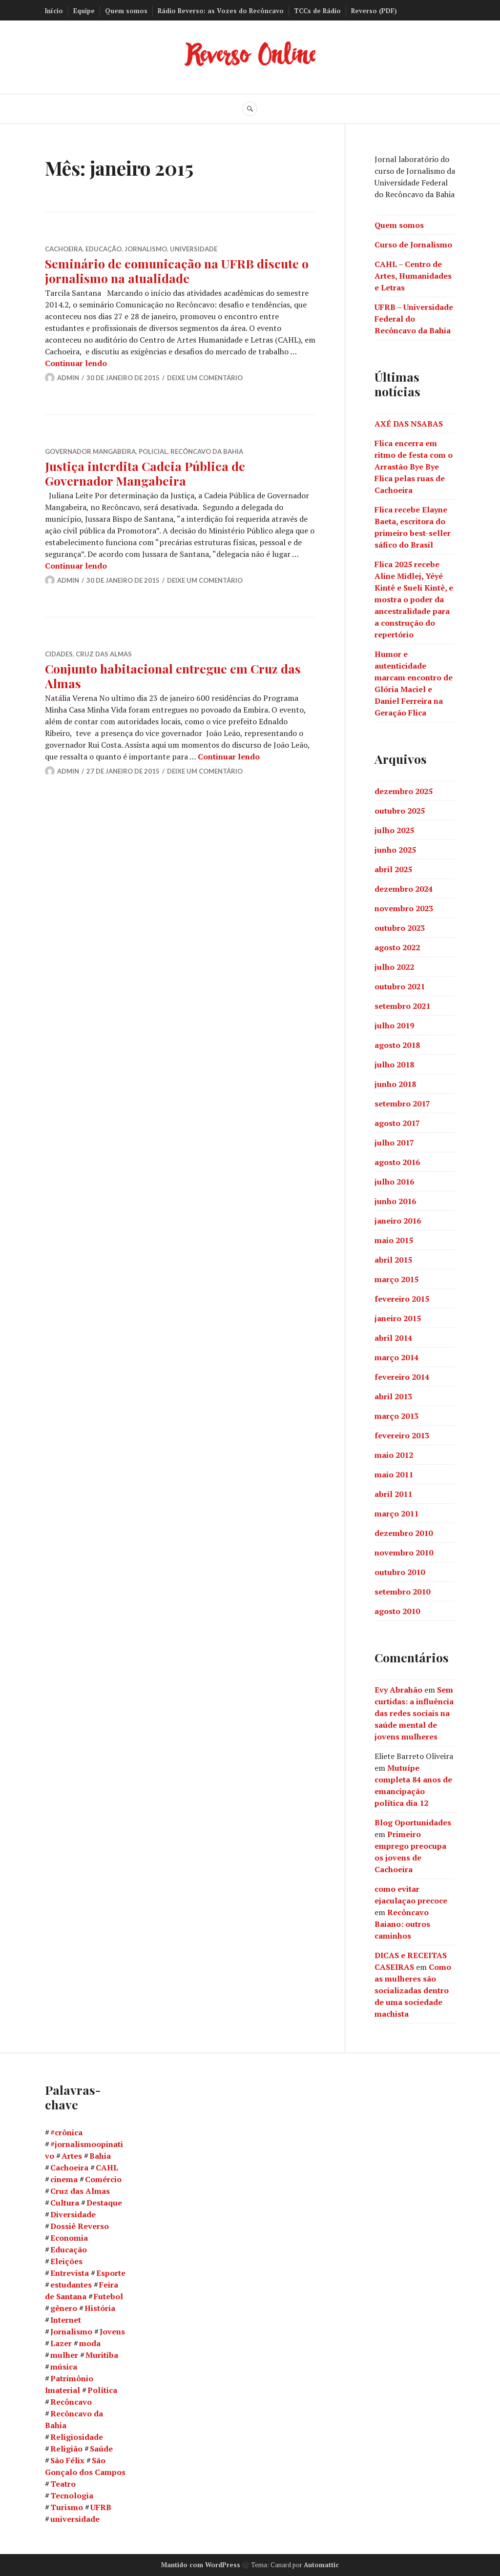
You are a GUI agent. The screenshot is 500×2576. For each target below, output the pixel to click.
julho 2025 (394, 829)
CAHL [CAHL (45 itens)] (107, 2167)
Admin (68, 378)
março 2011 (396, 1513)
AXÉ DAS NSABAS (409, 423)
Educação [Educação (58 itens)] (68, 2249)
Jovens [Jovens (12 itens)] (112, 2331)
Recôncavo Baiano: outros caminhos (402, 1923)
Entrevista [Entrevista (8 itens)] (69, 2273)
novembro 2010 (404, 1552)
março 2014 (396, 1356)
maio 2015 (394, 1239)
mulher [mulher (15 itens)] (64, 2355)
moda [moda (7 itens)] (90, 2343)
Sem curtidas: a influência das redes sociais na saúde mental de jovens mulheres (414, 1712)
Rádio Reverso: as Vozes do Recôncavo (221, 10)
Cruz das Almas (104, 654)
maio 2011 (394, 1474)
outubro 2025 (400, 810)
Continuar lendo (76, 363)
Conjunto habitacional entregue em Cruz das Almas (173, 675)
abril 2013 (393, 1395)
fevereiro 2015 (402, 1298)
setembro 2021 (402, 1005)
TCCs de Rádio (317, 10)
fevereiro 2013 (402, 1435)
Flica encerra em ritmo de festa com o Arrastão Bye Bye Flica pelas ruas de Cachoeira (414, 466)
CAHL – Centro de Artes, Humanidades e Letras (413, 275)
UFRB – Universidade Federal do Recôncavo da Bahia (414, 318)
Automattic (321, 2564)
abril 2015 (393, 1259)
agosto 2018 (397, 1044)
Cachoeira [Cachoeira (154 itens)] (69, 2167)
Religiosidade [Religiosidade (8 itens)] (76, 2437)
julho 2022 (394, 966)
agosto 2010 (397, 1610)
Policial (153, 451)
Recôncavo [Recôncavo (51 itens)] (71, 2401)
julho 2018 (394, 1064)
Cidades (59, 654)
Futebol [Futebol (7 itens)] (108, 2296)
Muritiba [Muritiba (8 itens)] (101, 2355)
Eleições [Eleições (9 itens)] (66, 2261)
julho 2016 (394, 1181)
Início (54, 10)
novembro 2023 (404, 907)
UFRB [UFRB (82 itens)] (100, 2507)
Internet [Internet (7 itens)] (65, 2319)
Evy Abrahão (398, 1689)
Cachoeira (64, 249)
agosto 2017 (397, 1122)
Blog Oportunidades (413, 1822)
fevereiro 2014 (402, 1376)
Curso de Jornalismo (413, 244)
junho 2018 (395, 1083)
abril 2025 (393, 868)
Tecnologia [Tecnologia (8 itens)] (71, 2495)
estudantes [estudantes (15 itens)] (71, 2284)
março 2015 (396, 1278)
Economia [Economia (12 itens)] (69, 2237)
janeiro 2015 (398, 1317)
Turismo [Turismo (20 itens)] (66, 2507)
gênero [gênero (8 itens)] (63, 2308)
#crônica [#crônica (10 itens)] (66, 2132)
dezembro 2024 (404, 888)
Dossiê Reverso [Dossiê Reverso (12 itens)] (79, 2226)
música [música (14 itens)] (63, 2366)
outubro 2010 (400, 1571)
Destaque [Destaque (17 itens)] (104, 2202)
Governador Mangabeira (90, 451)
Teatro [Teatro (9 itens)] (63, 2483)
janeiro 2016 (398, 1220)
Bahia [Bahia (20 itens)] (100, 2155)
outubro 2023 (400, 927)
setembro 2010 (402, 1591)
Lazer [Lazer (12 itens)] (61, 2343)
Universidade (193, 249)
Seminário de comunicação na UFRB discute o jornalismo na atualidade (177, 270)
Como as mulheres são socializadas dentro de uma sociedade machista (413, 1990)
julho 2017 (394, 1142)
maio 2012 (394, 1454)
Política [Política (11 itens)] (102, 2390)
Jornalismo (146, 249)
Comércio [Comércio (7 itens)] (103, 2179)
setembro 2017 (402, 1103)
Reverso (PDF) (374, 10)
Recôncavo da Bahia (206, 451)
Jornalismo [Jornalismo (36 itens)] (71, 2331)
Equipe (84, 10)
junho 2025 (395, 849)
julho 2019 (394, 1025)
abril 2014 (393, 1337)
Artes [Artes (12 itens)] (72, 2155)
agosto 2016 (397, 1161)
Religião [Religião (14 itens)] (66, 2448)
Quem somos (126, 10)
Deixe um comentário (205, 378)
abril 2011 (393, 1493)
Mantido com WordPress (200, 2564)
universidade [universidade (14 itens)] (75, 2519)
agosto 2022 (397, 946)
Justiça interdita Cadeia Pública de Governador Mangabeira (145, 473)
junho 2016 (395, 1200)
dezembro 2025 (404, 790)
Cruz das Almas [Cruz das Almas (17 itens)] (80, 2191)
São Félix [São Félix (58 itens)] (67, 2460)
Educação (103, 249)
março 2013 (396, 1415)
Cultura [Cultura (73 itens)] (64, 2202)
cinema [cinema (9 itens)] (64, 2179)
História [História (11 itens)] (99, 2308)
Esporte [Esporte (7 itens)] (110, 2273)
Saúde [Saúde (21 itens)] (101, 2448)
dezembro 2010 (404, 1532)
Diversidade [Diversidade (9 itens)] (73, 2214)
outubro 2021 (400, 986)
